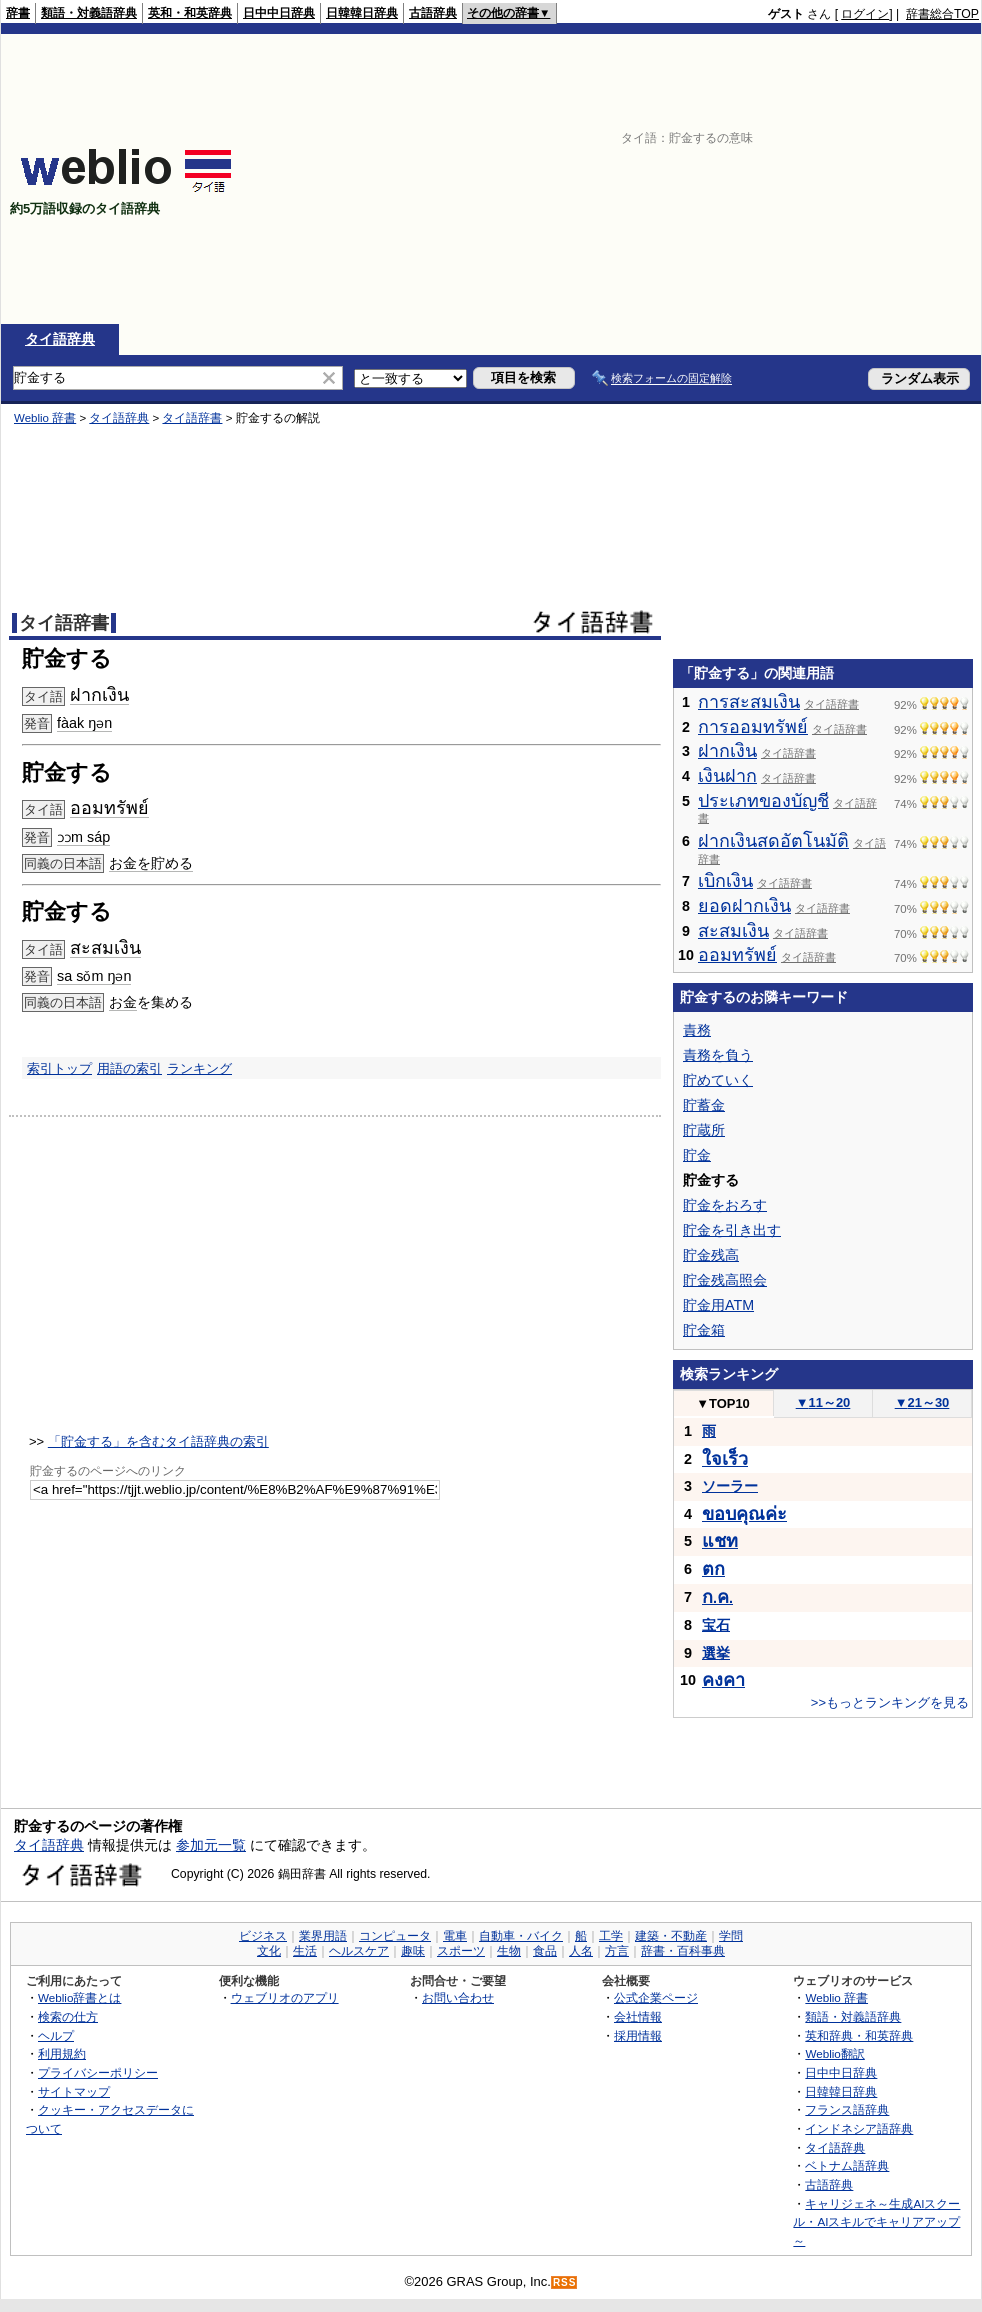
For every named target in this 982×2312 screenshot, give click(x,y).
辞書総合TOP (942, 14)
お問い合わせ (458, 1997)
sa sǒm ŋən (94, 976)
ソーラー (730, 1486)
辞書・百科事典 (683, 1951)
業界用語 (323, 1936)
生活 (305, 1951)
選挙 (716, 1653)
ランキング (199, 1068)
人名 (581, 1951)
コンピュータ (395, 1936)
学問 (731, 1936)
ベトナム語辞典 (847, 2165)
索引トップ (59, 1068)
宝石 (716, 1625)
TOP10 (723, 1403)
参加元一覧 (211, 1845)
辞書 (18, 13)
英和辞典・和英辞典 (859, 2035)
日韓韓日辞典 (362, 13)
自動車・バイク (521, 1936)
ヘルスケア (359, 1951)
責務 (697, 1030)
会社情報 (638, 2016)
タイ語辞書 (192, 418)
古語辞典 (433, 13)
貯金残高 (711, 1255)
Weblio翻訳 (834, 2053)
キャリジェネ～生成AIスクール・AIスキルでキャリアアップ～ (876, 2222)
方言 (617, 1951)
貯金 (697, 1155)
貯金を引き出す (732, 1230)
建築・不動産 (671, 1936)
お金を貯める (151, 863)
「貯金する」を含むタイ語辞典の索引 (158, 1441)
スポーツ (461, 1951)
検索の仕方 (68, 2016)
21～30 (922, 1402)
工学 (611, 1936)
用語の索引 (129, 1068)
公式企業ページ (656, 1997)
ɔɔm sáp (83, 837)
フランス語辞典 (847, 2109)
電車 (455, 1936)
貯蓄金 (704, 1105)
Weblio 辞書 (45, 418)
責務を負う (718, 1055)
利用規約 (62, 2053)
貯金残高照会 (725, 1280)
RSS (565, 2282)
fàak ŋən (84, 723)
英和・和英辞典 (190, 13)
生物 (509, 1951)
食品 (545, 1951)
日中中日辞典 (279, 13)
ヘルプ (56, 2035)
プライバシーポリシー (98, 2072)
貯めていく (718, 1080)
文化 (269, 1951)
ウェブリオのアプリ (285, 1997)
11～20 (823, 1402)
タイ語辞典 (60, 339)
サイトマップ (74, 2091)
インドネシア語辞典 (859, 2128)
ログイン (865, 14)
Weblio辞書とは (79, 1997)
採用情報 (638, 2035)
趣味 (413, 1951)
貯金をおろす (725, 1205)
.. (717, 1598)
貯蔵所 (704, 1130)
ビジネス (263, 1936)
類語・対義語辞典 (89, 13)
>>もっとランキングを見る (890, 1702)
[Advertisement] (794, 179)
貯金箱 (704, 1330)
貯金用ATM (718, 1305)
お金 (123, 1002)
